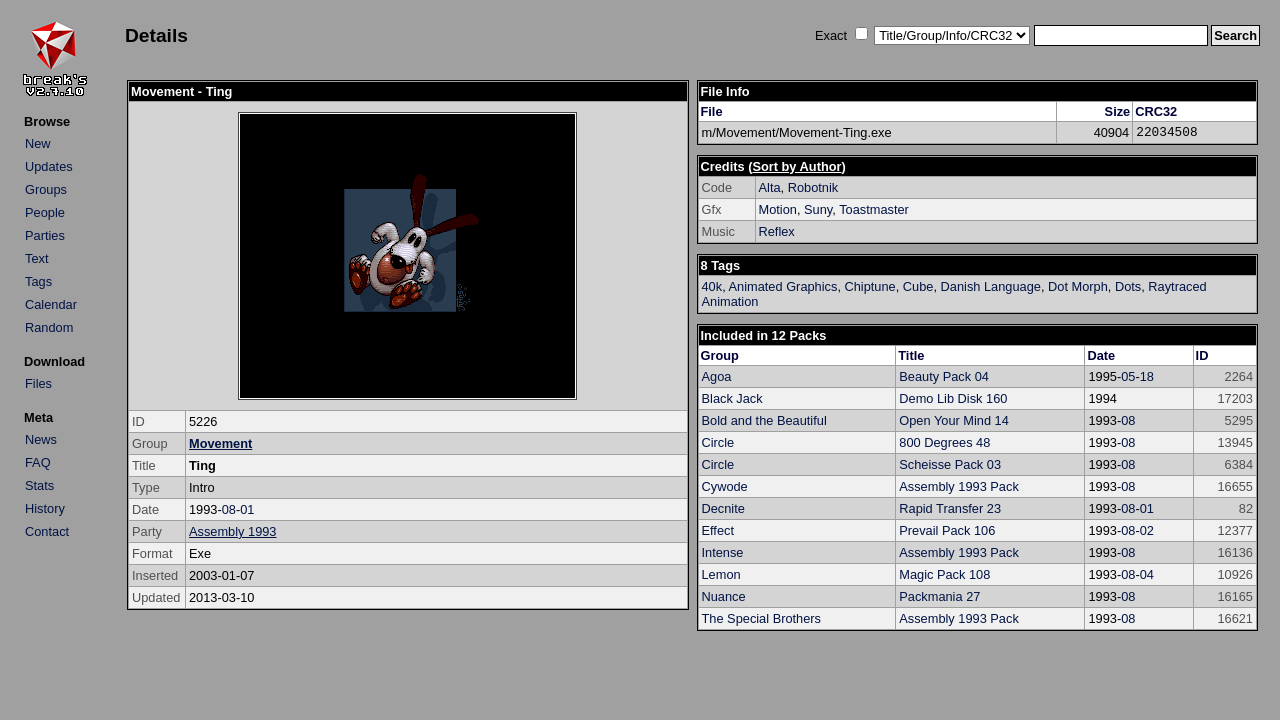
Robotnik (813, 187)
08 (229, 509)
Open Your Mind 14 (954, 420)
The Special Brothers (762, 618)
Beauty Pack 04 (944, 376)
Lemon (721, 574)
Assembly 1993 (233, 531)
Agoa (717, 376)
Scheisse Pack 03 (950, 464)
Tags (38, 281)
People (45, 212)
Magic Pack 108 (944, 574)
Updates (49, 166)
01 (247, 509)
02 (1147, 530)
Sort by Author (796, 166)
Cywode (725, 486)
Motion (778, 209)
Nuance (724, 596)
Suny (818, 209)
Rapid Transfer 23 (950, 508)
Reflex (777, 231)
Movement (220, 443)
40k (712, 286)
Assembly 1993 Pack (959, 486)
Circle (718, 442)
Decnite (723, 508)
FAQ (38, 462)
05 (1128, 376)
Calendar (51, 304)
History (45, 508)
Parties (45, 235)
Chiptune (870, 286)
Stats (39, 485)
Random (49, 327)
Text (36, 258)
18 (1147, 376)
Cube (918, 286)
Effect (718, 530)
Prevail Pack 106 (947, 530)
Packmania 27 (939, 596)
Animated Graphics (783, 286)
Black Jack (732, 398)
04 (1147, 574)
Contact (47, 531)
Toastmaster (874, 209)
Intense (723, 552)
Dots (1128, 286)
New (38, 143)
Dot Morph (1078, 286)
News (41, 439)
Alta (770, 187)
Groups (46, 189)
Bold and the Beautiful (764, 420)
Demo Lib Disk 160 (953, 398)
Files (38, 383)
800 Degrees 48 (944, 442)
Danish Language (991, 286)
